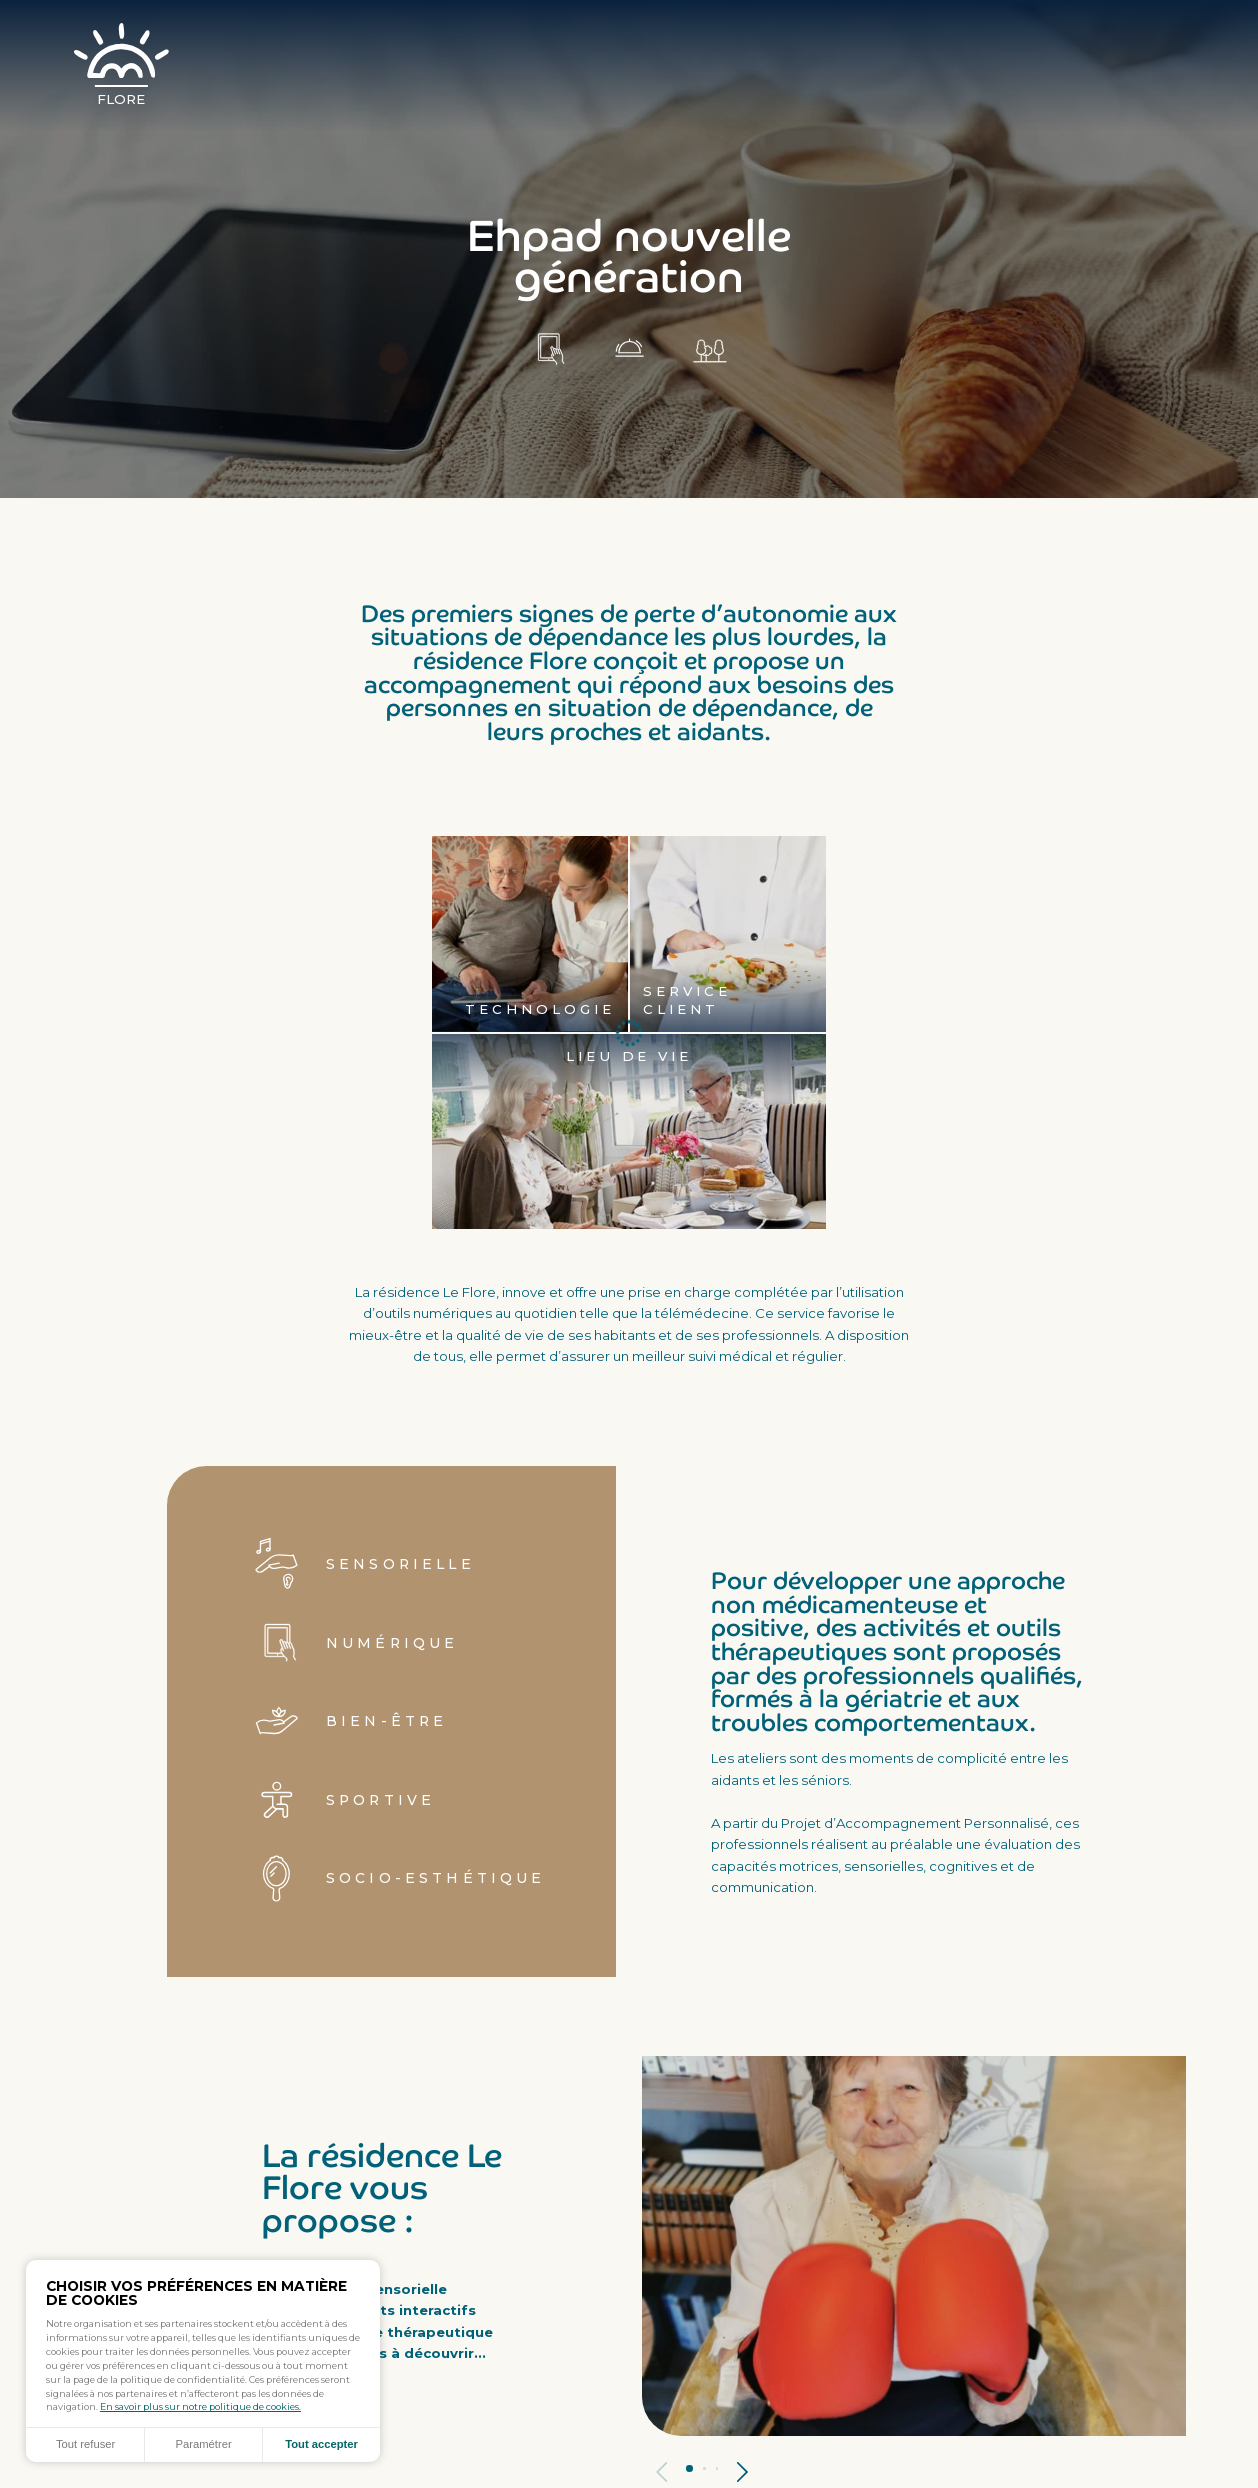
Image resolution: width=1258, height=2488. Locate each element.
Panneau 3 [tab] (717, 2468)
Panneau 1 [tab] (689, 2468)
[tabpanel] (914, 2246)
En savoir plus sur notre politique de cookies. (200, 2406)
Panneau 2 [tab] (704, 2468)
